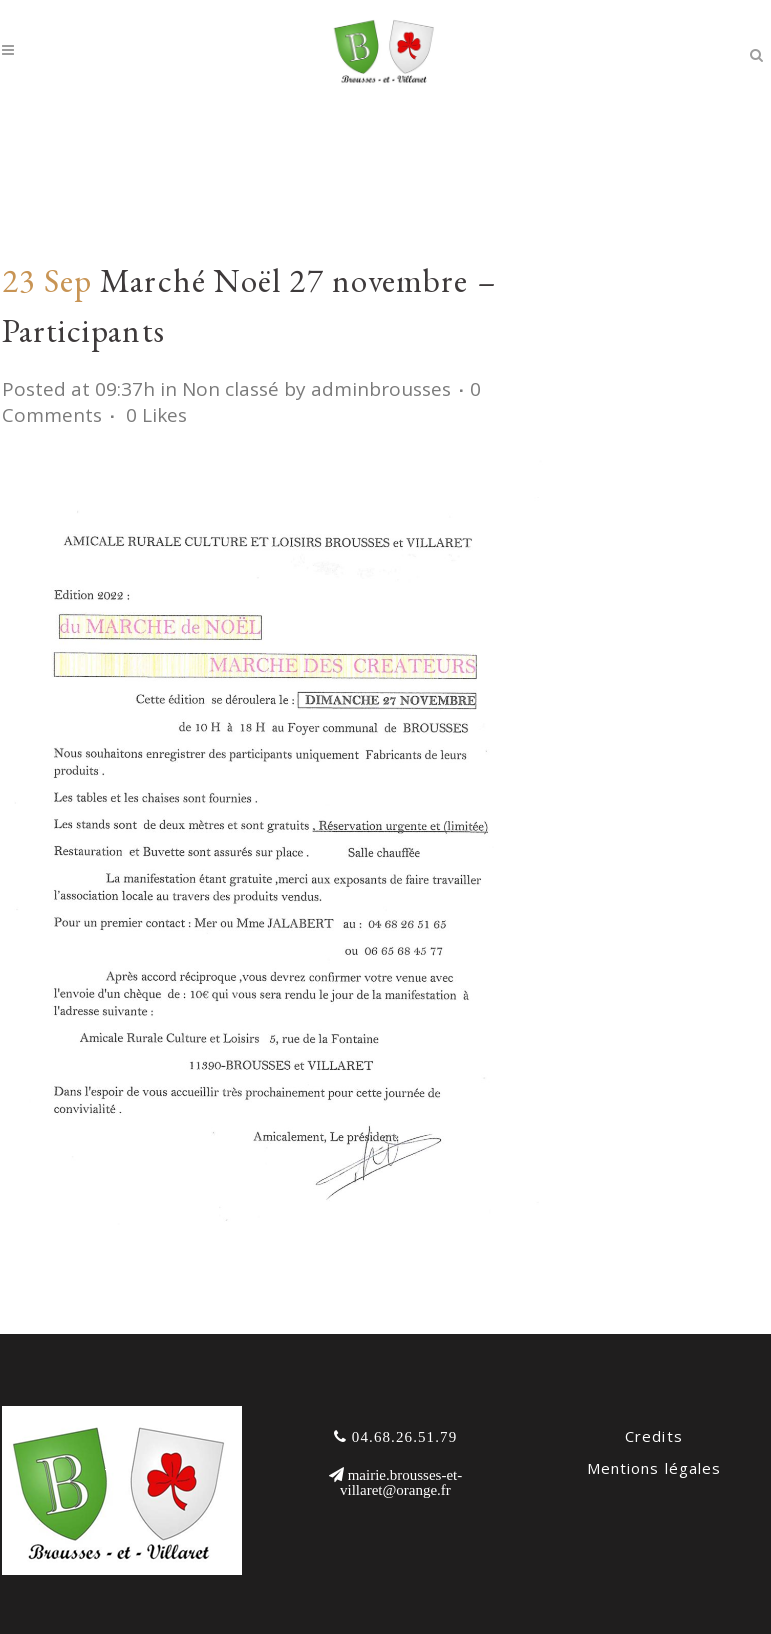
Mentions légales (654, 1468)
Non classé (230, 389)
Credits (654, 1436)
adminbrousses (381, 389)
